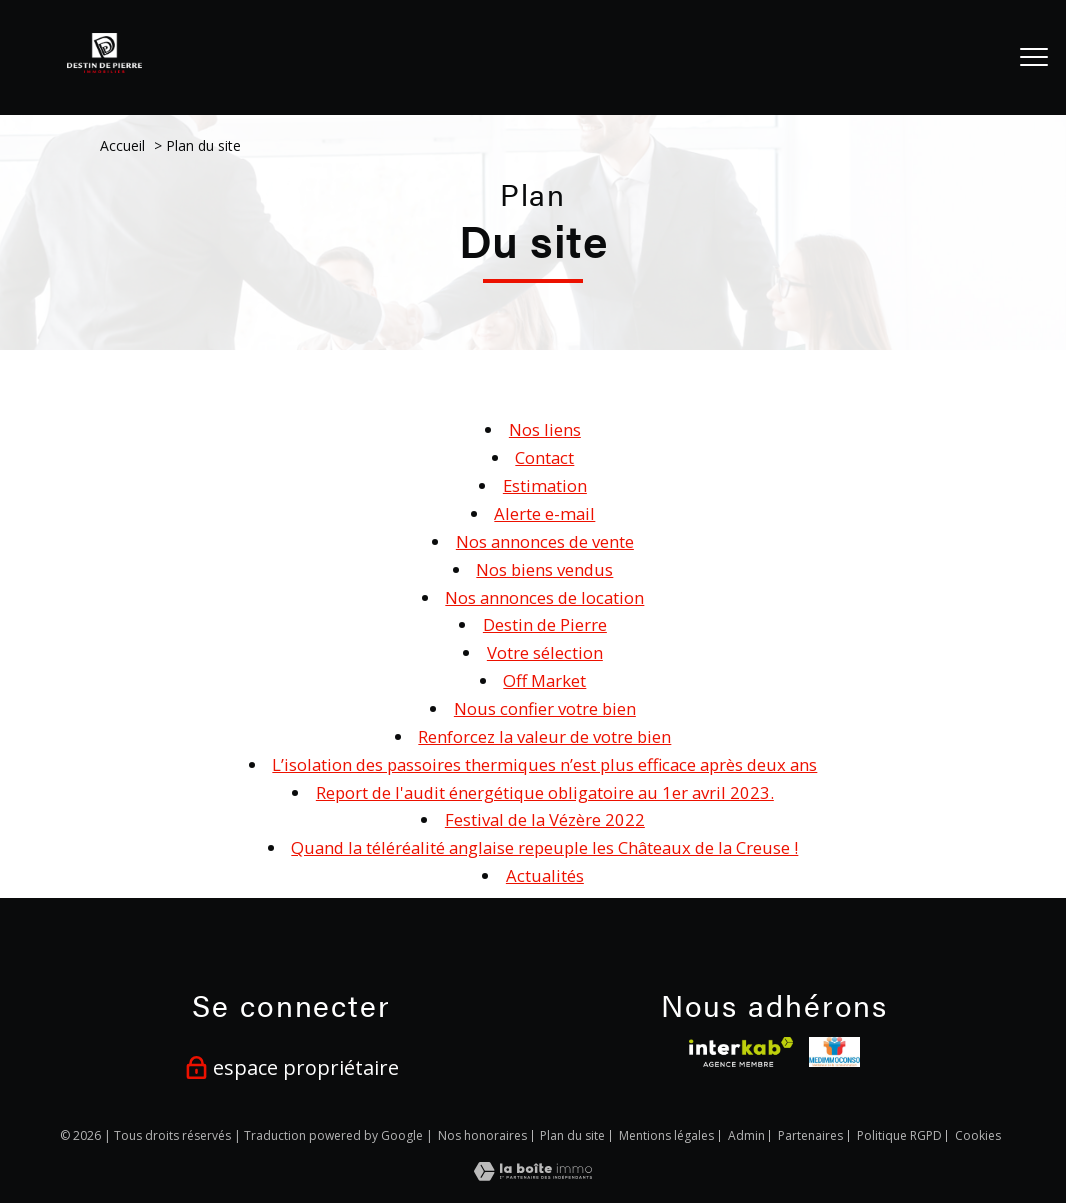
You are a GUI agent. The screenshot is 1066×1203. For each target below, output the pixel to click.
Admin (746, 1135)
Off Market (544, 680)
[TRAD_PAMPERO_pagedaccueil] (104, 66)
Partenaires (810, 1135)
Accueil (122, 145)
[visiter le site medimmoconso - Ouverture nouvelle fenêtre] (834, 1052)
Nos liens (545, 429)
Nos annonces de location (544, 597)
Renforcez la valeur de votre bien (544, 736)
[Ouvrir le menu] (1034, 57)
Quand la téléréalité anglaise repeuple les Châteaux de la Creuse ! (544, 847)
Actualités (545, 875)
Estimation (545, 485)
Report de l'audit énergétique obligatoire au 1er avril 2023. (545, 792)
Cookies (978, 1136)
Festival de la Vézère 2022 (545, 819)
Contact (544, 457)
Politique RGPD (899, 1135)
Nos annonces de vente (545, 541)
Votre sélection (545, 652)
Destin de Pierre (545, 624)
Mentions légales (666, 1135)
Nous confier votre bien (545, 708)
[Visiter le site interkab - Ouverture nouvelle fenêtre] (740, 1052)
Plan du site (572, 1135)
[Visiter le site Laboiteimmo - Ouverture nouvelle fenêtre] (533, 1174)
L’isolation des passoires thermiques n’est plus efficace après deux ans (544, 764)
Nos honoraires (482, 1135)
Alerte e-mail (544, 513)
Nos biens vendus (544, 569)
